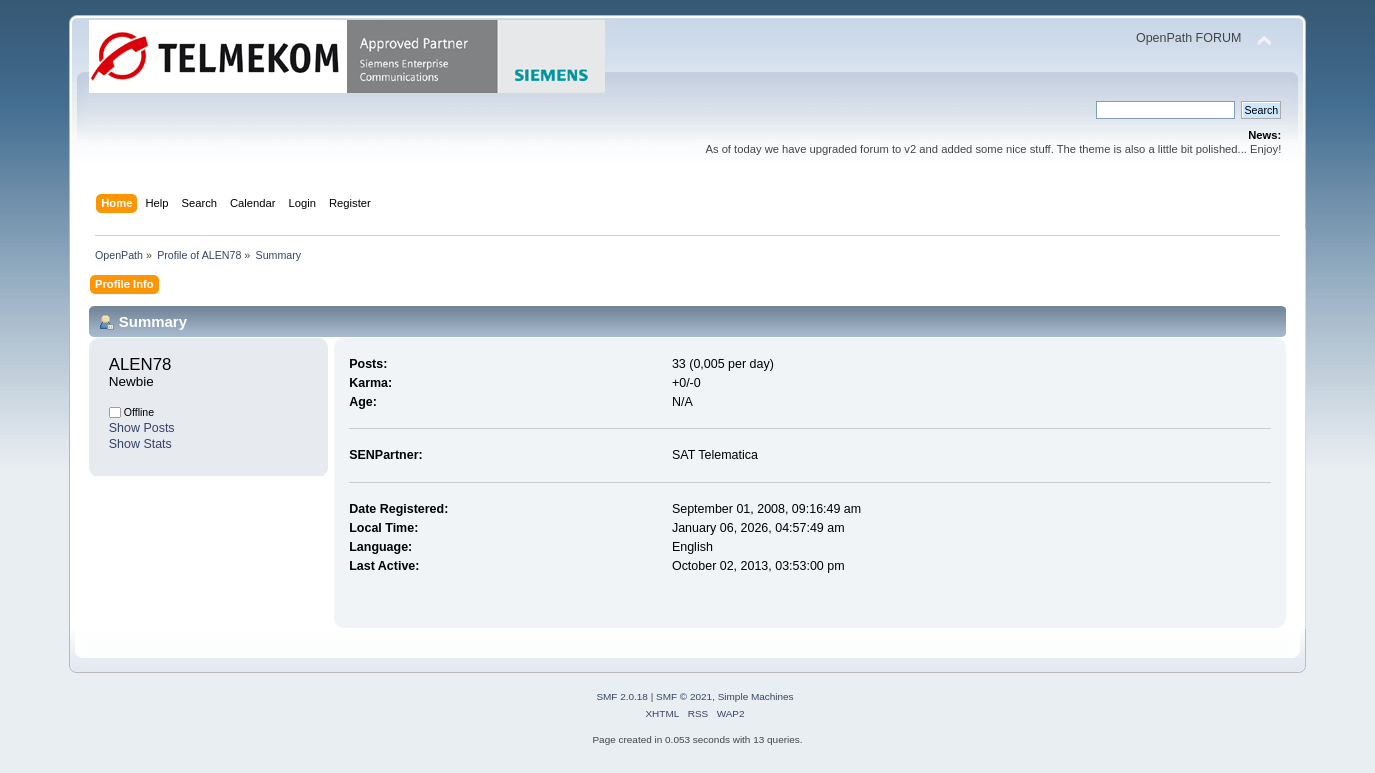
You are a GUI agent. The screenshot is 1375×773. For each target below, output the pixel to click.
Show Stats (140, 444)
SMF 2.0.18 (622, 696)
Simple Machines (756, 696)
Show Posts (142, 428)
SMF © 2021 (684, 696)
